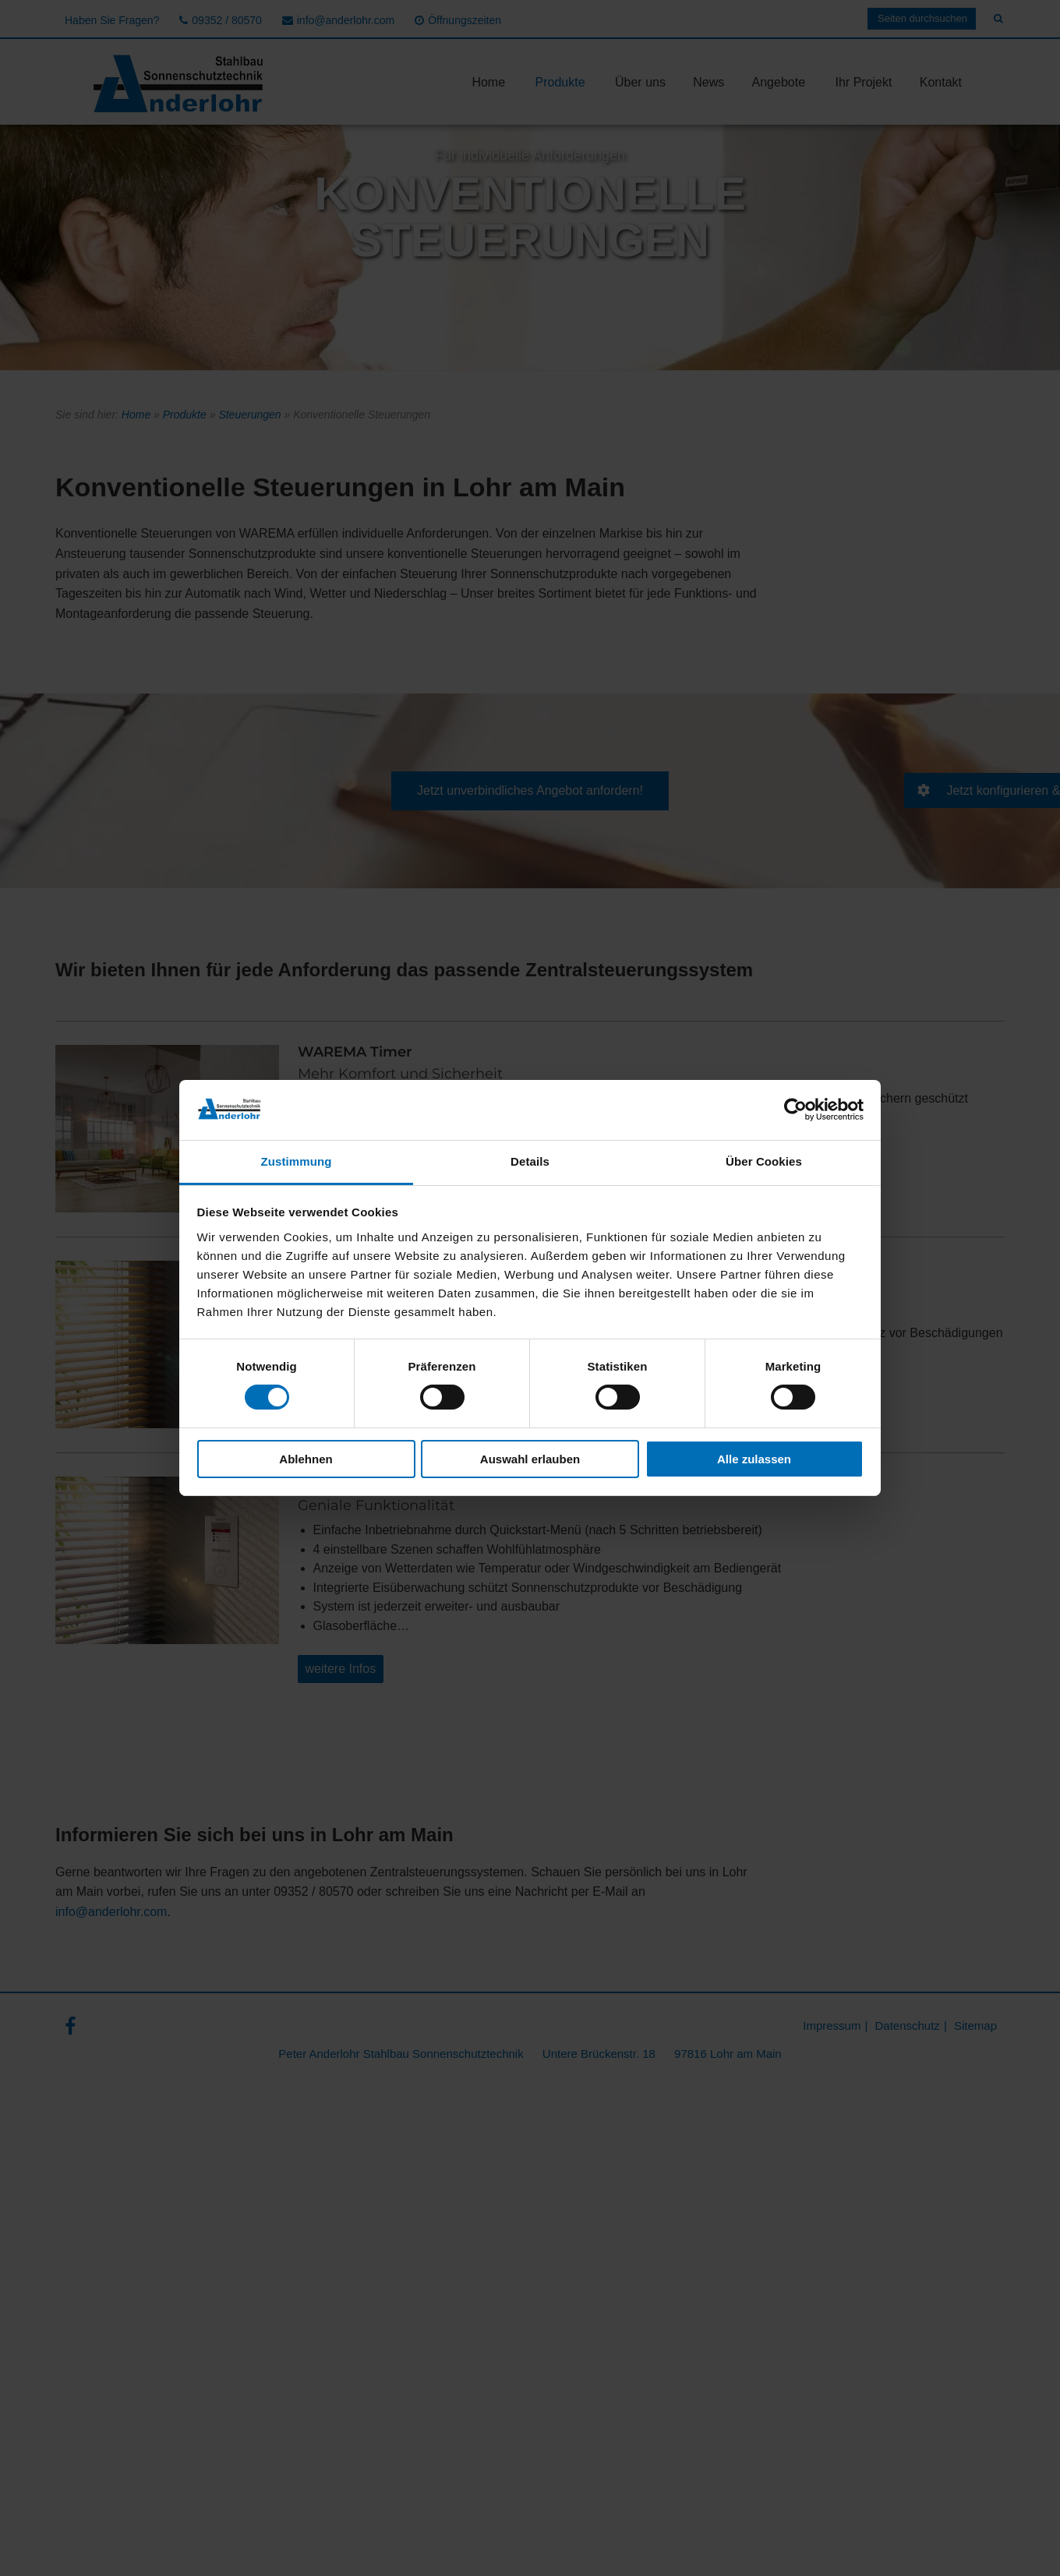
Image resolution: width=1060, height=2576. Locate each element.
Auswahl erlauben (530, 1459)
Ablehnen (305, 1459)
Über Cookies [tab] (764, 1161)
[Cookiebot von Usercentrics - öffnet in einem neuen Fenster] (795, 1109)
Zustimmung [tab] (296, 1161)
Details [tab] (530, 1161)
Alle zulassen (754, 1459)
